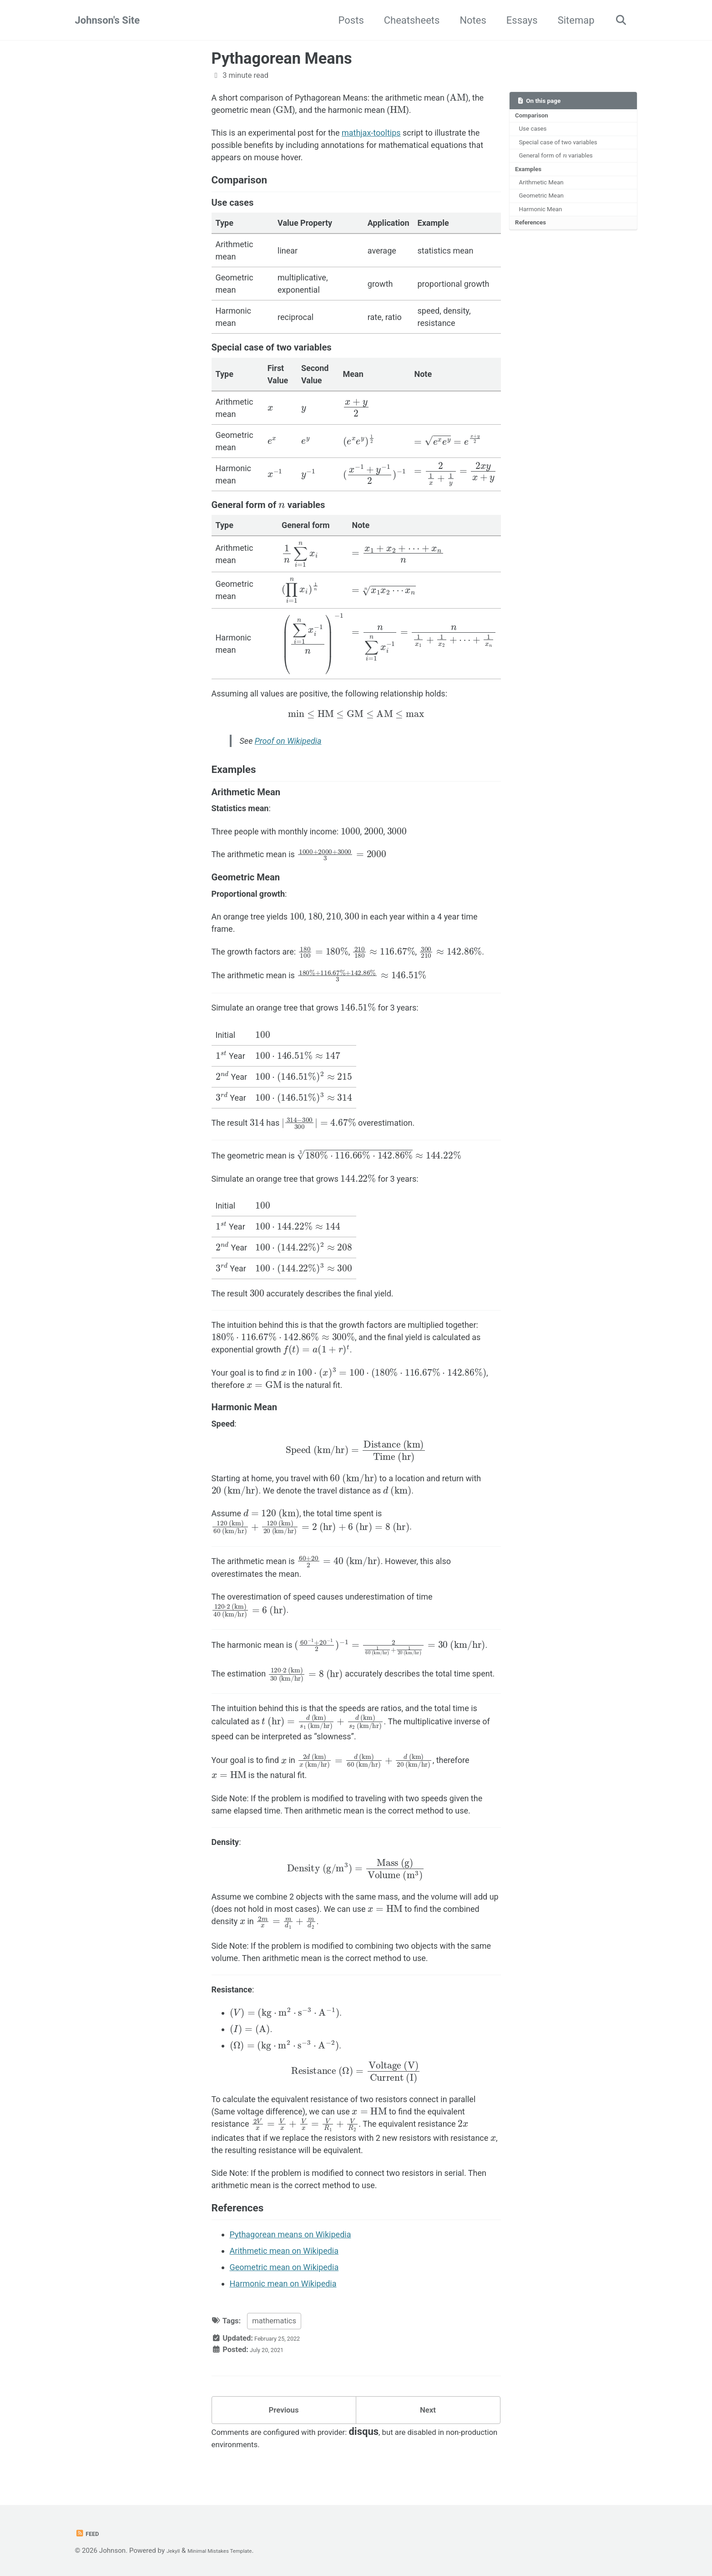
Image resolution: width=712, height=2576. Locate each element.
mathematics (274, 2321)
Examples (529, 171)
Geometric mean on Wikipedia (284, 2267)
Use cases (535, 130)
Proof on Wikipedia (288, 741)
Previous (283, 2414)
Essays (516, 20)
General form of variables (556, 156)
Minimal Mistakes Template (234, 2550)
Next (427, 2414)
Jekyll (175, 2550)
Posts (346, 20)
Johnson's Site (107, 20)
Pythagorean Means (282, 58)
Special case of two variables (558, 143)
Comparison (532, 115)
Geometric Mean (542, 199)
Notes (467, 20)
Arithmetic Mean (542, 185)
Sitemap (570, 20)
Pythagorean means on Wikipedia (290, 2234)
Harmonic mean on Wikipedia (283, 2283)
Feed (89, 2533)
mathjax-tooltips (371, 132)
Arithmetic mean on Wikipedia (284, 2251)
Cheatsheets (406, 20)
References (531, 227)
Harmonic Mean (542, 213)
